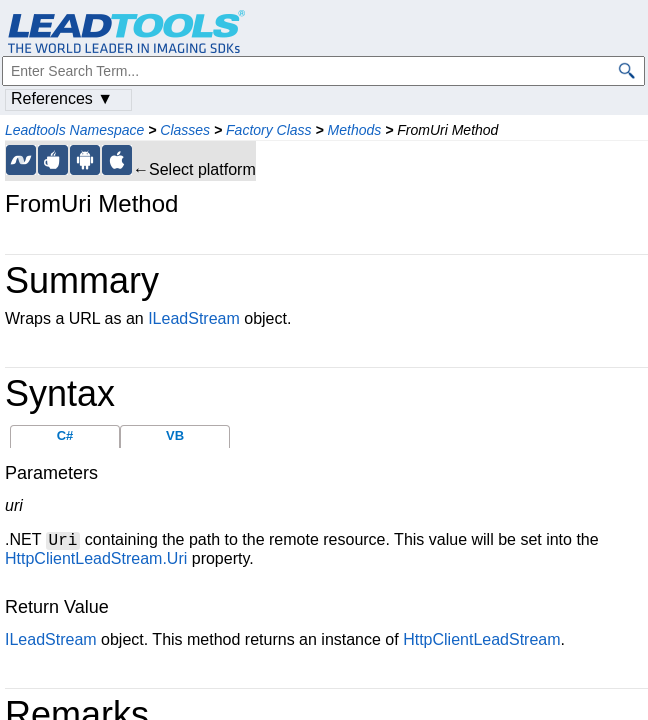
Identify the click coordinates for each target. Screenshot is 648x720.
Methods (355, 130)
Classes (185, 130)
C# (65, 435)
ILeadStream (194, 318)
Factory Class (269, 130)
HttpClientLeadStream (481, 639)
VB (175, 435)
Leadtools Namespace (74, 130)
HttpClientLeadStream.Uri (96, 558)
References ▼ (62, 98)
